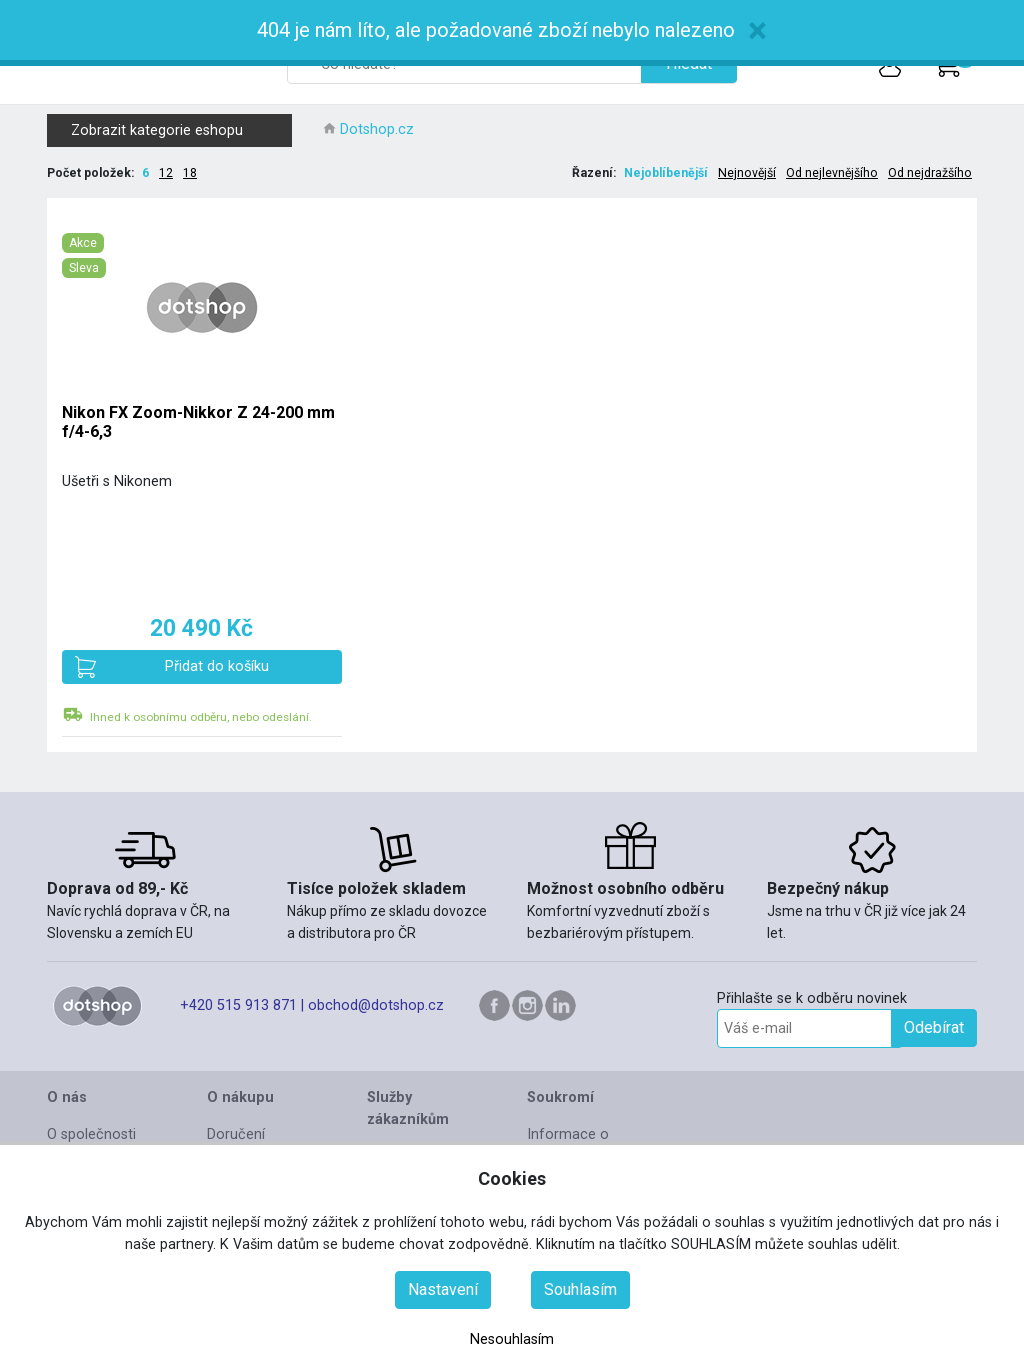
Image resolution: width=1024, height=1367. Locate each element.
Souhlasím (580, 1289)
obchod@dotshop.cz (376, 1005)
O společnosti (91, 1134)
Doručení (236, 1134)
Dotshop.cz (377, 129)
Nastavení (443, 1289)
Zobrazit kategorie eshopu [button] (178, 130)
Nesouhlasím (512, 1339)
